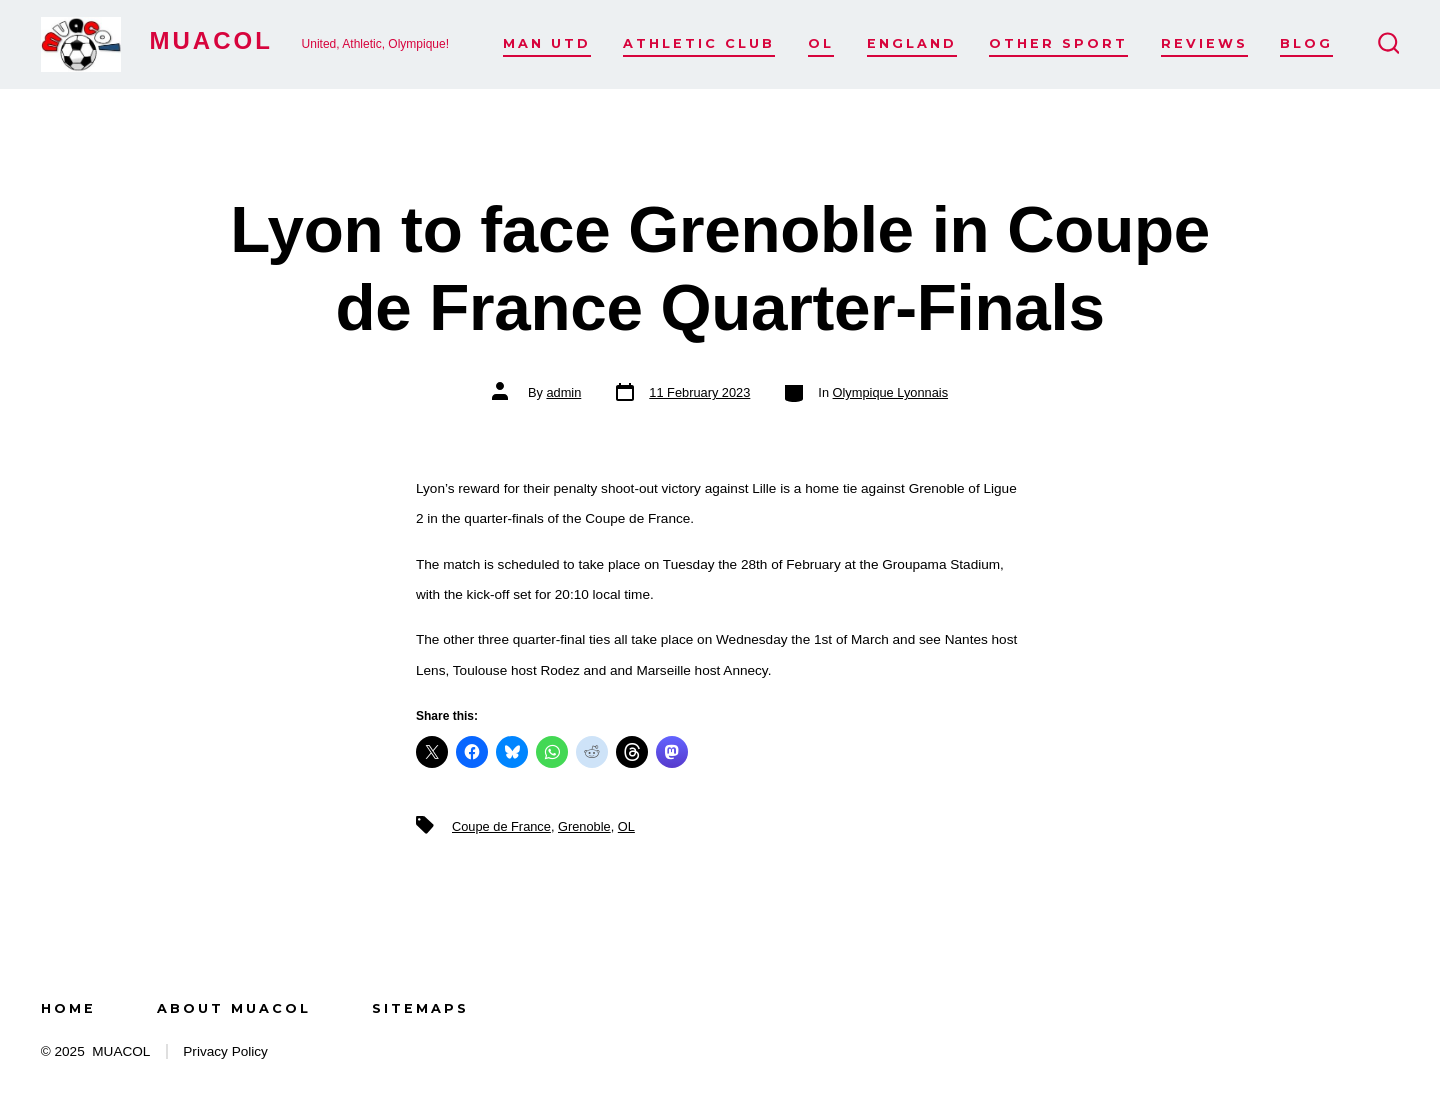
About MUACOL (234, 1008)
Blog (1306, 43)
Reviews (1204, 43)
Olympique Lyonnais (890, 392)
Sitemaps (420, 1008)
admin (563, 392)
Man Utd (547, 43)
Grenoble (584, 826)
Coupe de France (501, 826)
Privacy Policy (225, 1051)
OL (821, 43)
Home (68, 1008)
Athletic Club (699, 43)
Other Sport (1058, 43)
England (912, 43)
